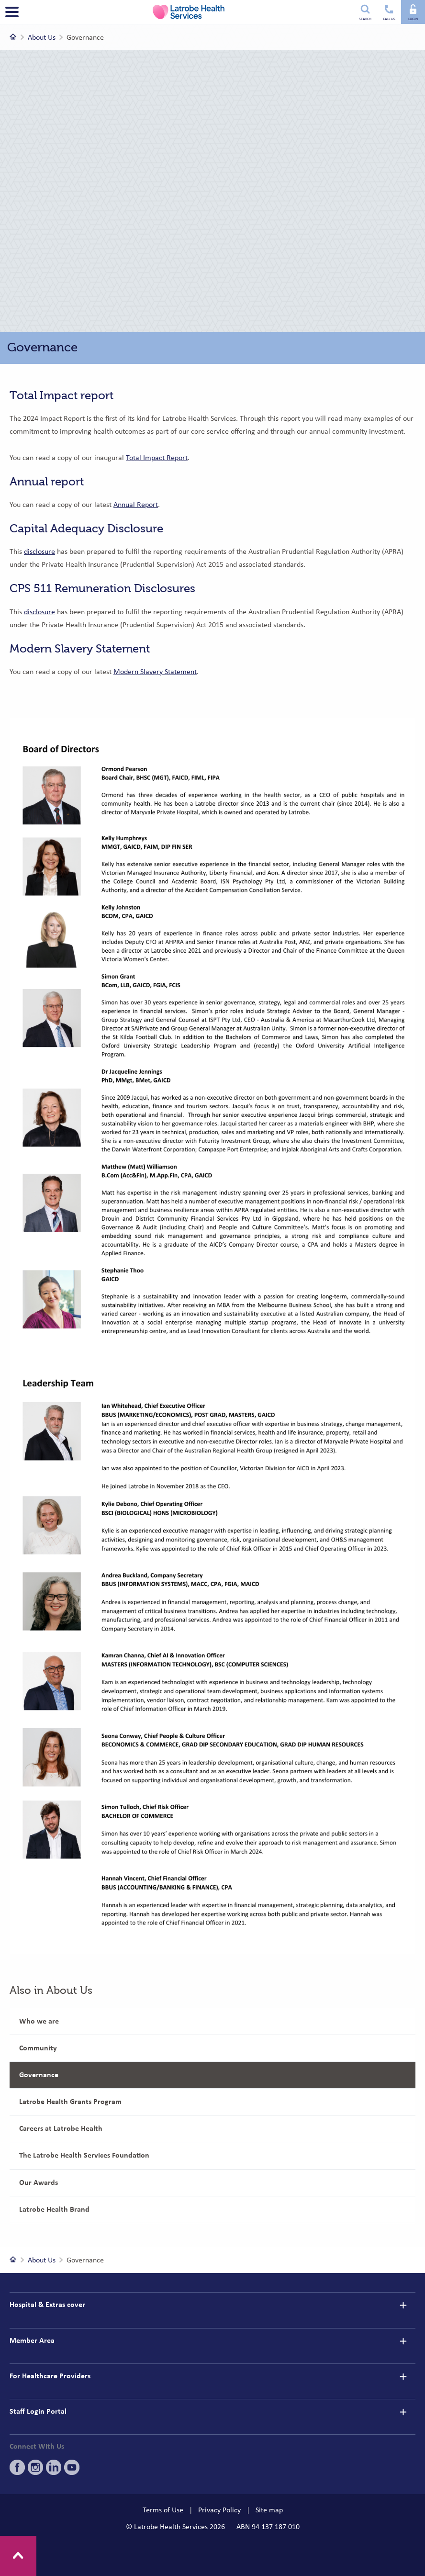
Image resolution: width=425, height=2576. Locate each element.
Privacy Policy (219, 2510)
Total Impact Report (157, 457)
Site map (269, 2510)
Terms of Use (163, 2510)
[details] (403, 2305)
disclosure (39, 551)
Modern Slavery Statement (155, 671)
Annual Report (135, 504)
